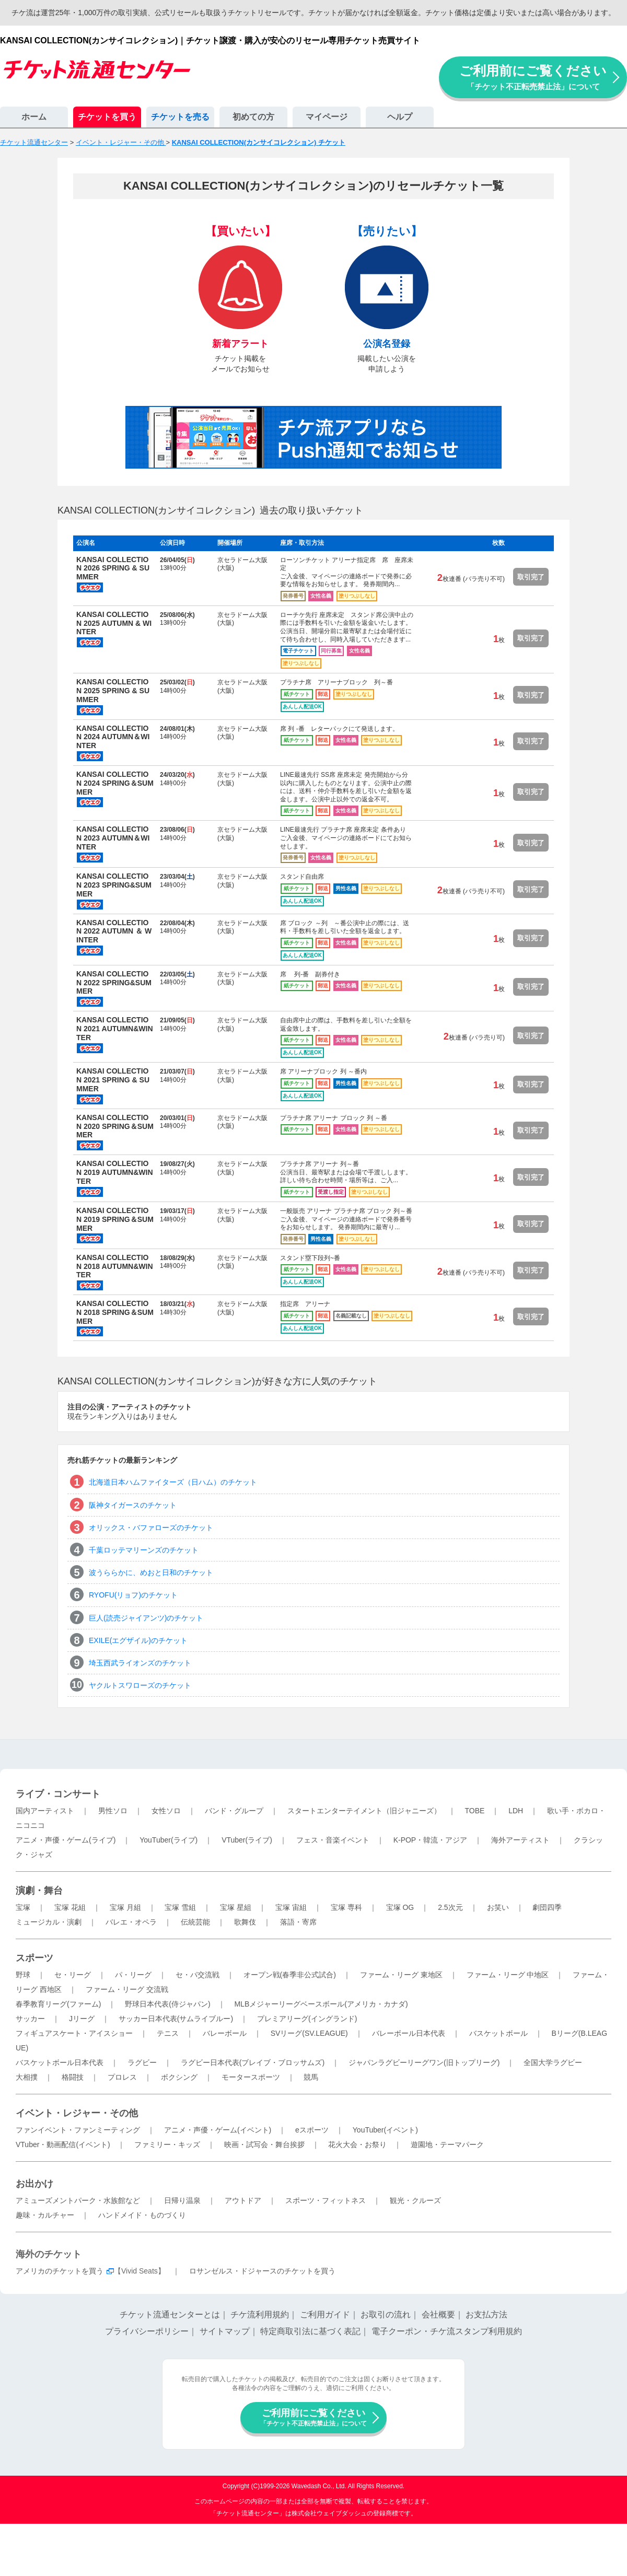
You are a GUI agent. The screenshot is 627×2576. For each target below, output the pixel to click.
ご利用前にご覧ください (533, 77)
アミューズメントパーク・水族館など (78, 2200)
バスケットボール (498, 2033)
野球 (23, 1975)
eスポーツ (312, 2130)
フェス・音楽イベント (332, 1840)
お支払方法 (486, 2314)
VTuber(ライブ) (247, 1840)
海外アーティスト (520, 1840)
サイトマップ (225, 2331)
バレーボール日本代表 (408, 2033)
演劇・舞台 (39, 1890)
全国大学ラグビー (553, 2062)
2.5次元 (450, 1907)
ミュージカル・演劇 (49, 1922)
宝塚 (23, 1907)
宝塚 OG (400, 1907)
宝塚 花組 (70, 1907)
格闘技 (73, 2077)
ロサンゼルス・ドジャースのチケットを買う (262, 2271)
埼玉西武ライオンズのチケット (140, 1663)
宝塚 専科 (346, 1907)
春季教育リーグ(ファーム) (58, 2004)
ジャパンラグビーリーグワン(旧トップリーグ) (424, 2062)
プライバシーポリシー (147, 2331)
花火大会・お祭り (357, 2144)
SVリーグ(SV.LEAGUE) (309, 2033)
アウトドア (243, 2200)
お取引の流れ (386, 2314)
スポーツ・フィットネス (325, 2200)
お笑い (498, 1907)
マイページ (326, 116)
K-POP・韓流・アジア (430, 1840)
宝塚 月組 (125, 1907)
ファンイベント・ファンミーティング (78, 2130)
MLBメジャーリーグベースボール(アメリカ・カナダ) (321, 2004)
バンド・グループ (234, 1810)
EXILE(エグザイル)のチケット (138, 1640)
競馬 (311, 2077)
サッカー (30, 2018)
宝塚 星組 (235, 1907)
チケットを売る (180, 116)
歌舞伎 (245, 1922)
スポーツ (34, 1958)
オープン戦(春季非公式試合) (289, 1975)
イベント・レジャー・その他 (77, 2113)
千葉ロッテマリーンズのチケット (144, 1550)
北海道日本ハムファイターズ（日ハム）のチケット (173, 1482)
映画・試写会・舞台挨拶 (264, 2144)
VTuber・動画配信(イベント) (63, 2144)
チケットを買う (107, 116)
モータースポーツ (251, 2077)
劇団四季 (547, 1907)
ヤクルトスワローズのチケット (140, 1685)
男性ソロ (112, 1810)
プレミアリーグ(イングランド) (307, 2018)
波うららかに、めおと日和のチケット (151, 1572)
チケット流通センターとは (170, 2314)
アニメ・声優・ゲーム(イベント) (217, 2130)
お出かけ (34, 2183)
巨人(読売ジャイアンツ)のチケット (146, 1618)
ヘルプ (399, 116)
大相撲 (27, 2077)
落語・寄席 (298, 1922)
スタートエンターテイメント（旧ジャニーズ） (364, 1810)
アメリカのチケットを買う (59, 2271)
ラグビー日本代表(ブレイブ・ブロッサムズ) (252, 2062)
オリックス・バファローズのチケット (151, 1527)
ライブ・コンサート (58, 1794)
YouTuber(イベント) (385, 2130)
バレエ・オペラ (131, 1922)
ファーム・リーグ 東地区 (401, 1975)
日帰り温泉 (182, 2200)
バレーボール (225, 2033)
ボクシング (179, 2077)
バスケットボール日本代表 (59, 2062)
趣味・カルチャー (45, 2215)
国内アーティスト (45, 1810)
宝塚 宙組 (291, 1907)
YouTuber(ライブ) (169, 1840)
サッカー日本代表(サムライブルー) (176, 2018)
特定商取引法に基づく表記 (310, 2331)
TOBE (474, 1810)
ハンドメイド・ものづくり (142, 2215)
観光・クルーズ (415, 2200)
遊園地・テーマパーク (447, 2144)
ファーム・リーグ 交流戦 (127, 1989)
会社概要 (438, 2314)
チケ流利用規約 (259, 2314)
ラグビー (142, 2062)
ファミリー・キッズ (167, 2144)
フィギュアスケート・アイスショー (74, 2033)
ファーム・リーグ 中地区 (508, 1975)
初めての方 (253, 116)
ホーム (34, 116)
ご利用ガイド (325, 2314)
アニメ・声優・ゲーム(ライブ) (65, 1840)
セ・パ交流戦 (197, 1975)
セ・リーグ (72, 1975)
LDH (515, 1810)
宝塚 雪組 (180, 1907)
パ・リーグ (133, 1975)
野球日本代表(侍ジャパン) (167, 2004)
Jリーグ (82, 2018)
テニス (168, 2033)
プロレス (122, 2077)
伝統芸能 (195, 1922)
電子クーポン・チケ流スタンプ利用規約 (446, 2331)
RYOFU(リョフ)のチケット (133, 1595)
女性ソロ (166, 1810)
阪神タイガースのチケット (133, 1505)
